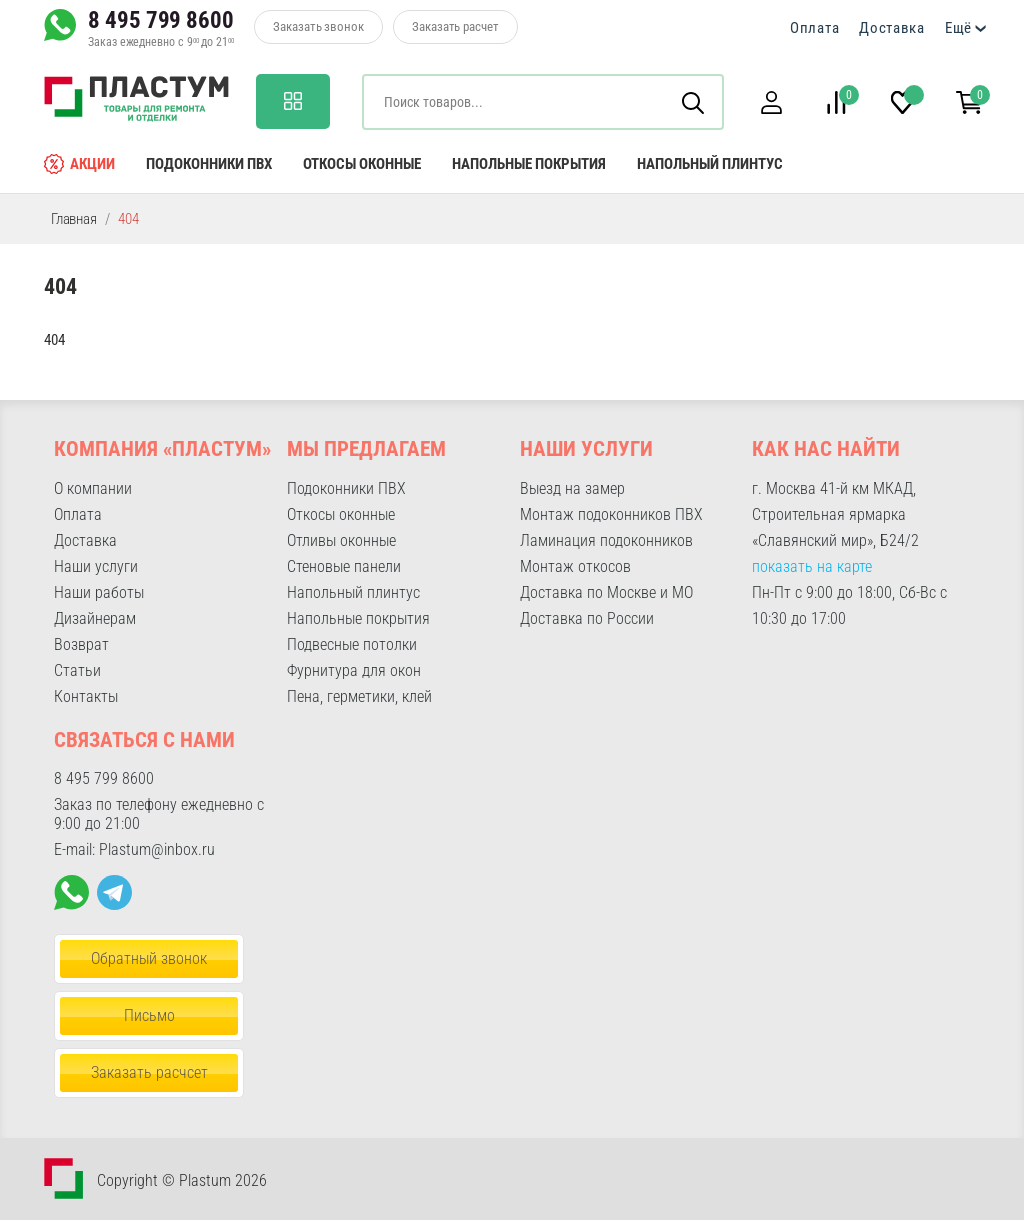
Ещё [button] (958, 28)
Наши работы (99, 592)
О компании (93, 488)
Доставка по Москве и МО (606, 592)
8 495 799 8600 (161, 20)
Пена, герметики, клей (359, 696)
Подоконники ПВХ (209, 164)
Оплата (814, 28)
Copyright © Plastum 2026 (182, 1180)
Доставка (892, 28)
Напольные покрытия (529, 164)
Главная (74, 219)
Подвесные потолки (352, 644)
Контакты (86, 696)
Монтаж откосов (575, 566)
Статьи (77, 670)
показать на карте (812, 566)
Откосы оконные (362, 164)
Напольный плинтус (710, 164)
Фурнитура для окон (354, 670)
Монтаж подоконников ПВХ (611, 514)
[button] (771, 102)
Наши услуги (96, 566)
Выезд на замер (572, 488)
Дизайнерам (95, 618)
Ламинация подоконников (606, 540)
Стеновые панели (344, 566)
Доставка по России (587, 618)
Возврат (81, 644)
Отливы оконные (341, 540)
